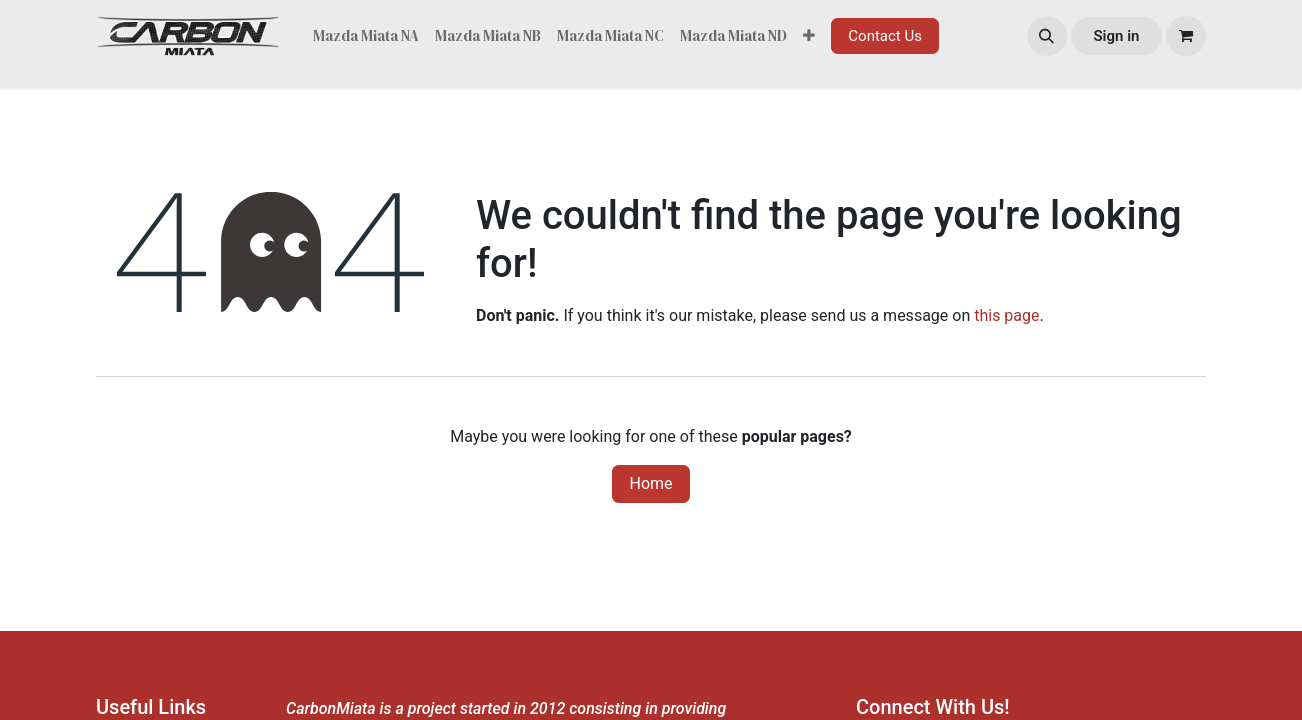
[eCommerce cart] (1186, 36)
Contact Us (885, 36)
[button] (1047, 36)
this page (1006, 315)
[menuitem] (366, 36)
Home (650, 483)
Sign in (1116, 36)
